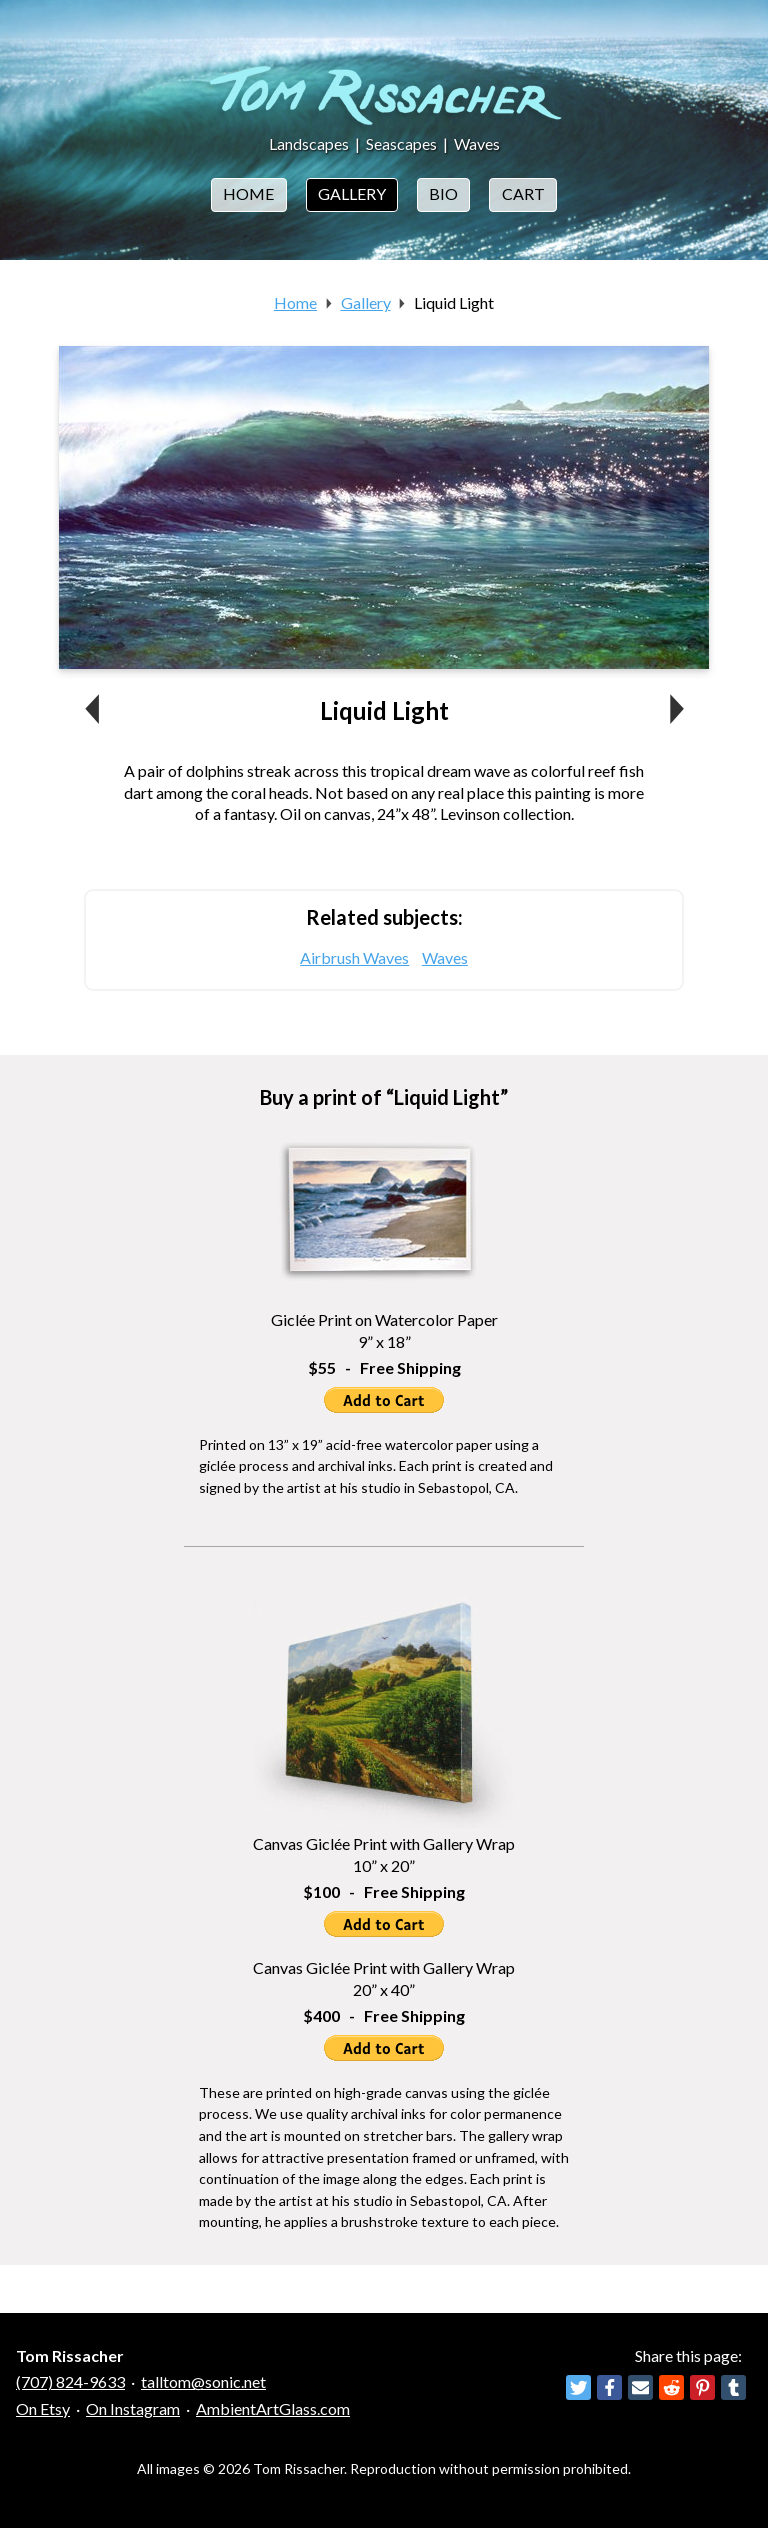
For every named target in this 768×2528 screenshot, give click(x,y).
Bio (443, 193)
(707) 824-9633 (70, 2381)
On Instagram (133, 2408)
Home (248, 193)
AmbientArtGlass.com (273, 2408)
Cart (523, 193)
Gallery (352, 193)
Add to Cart (384, 1400)
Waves (477, 143)
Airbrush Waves (354, 957)
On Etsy (43, 2408)
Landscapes (309, 143)
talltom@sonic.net (203, 2381)
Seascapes (401, 143)
